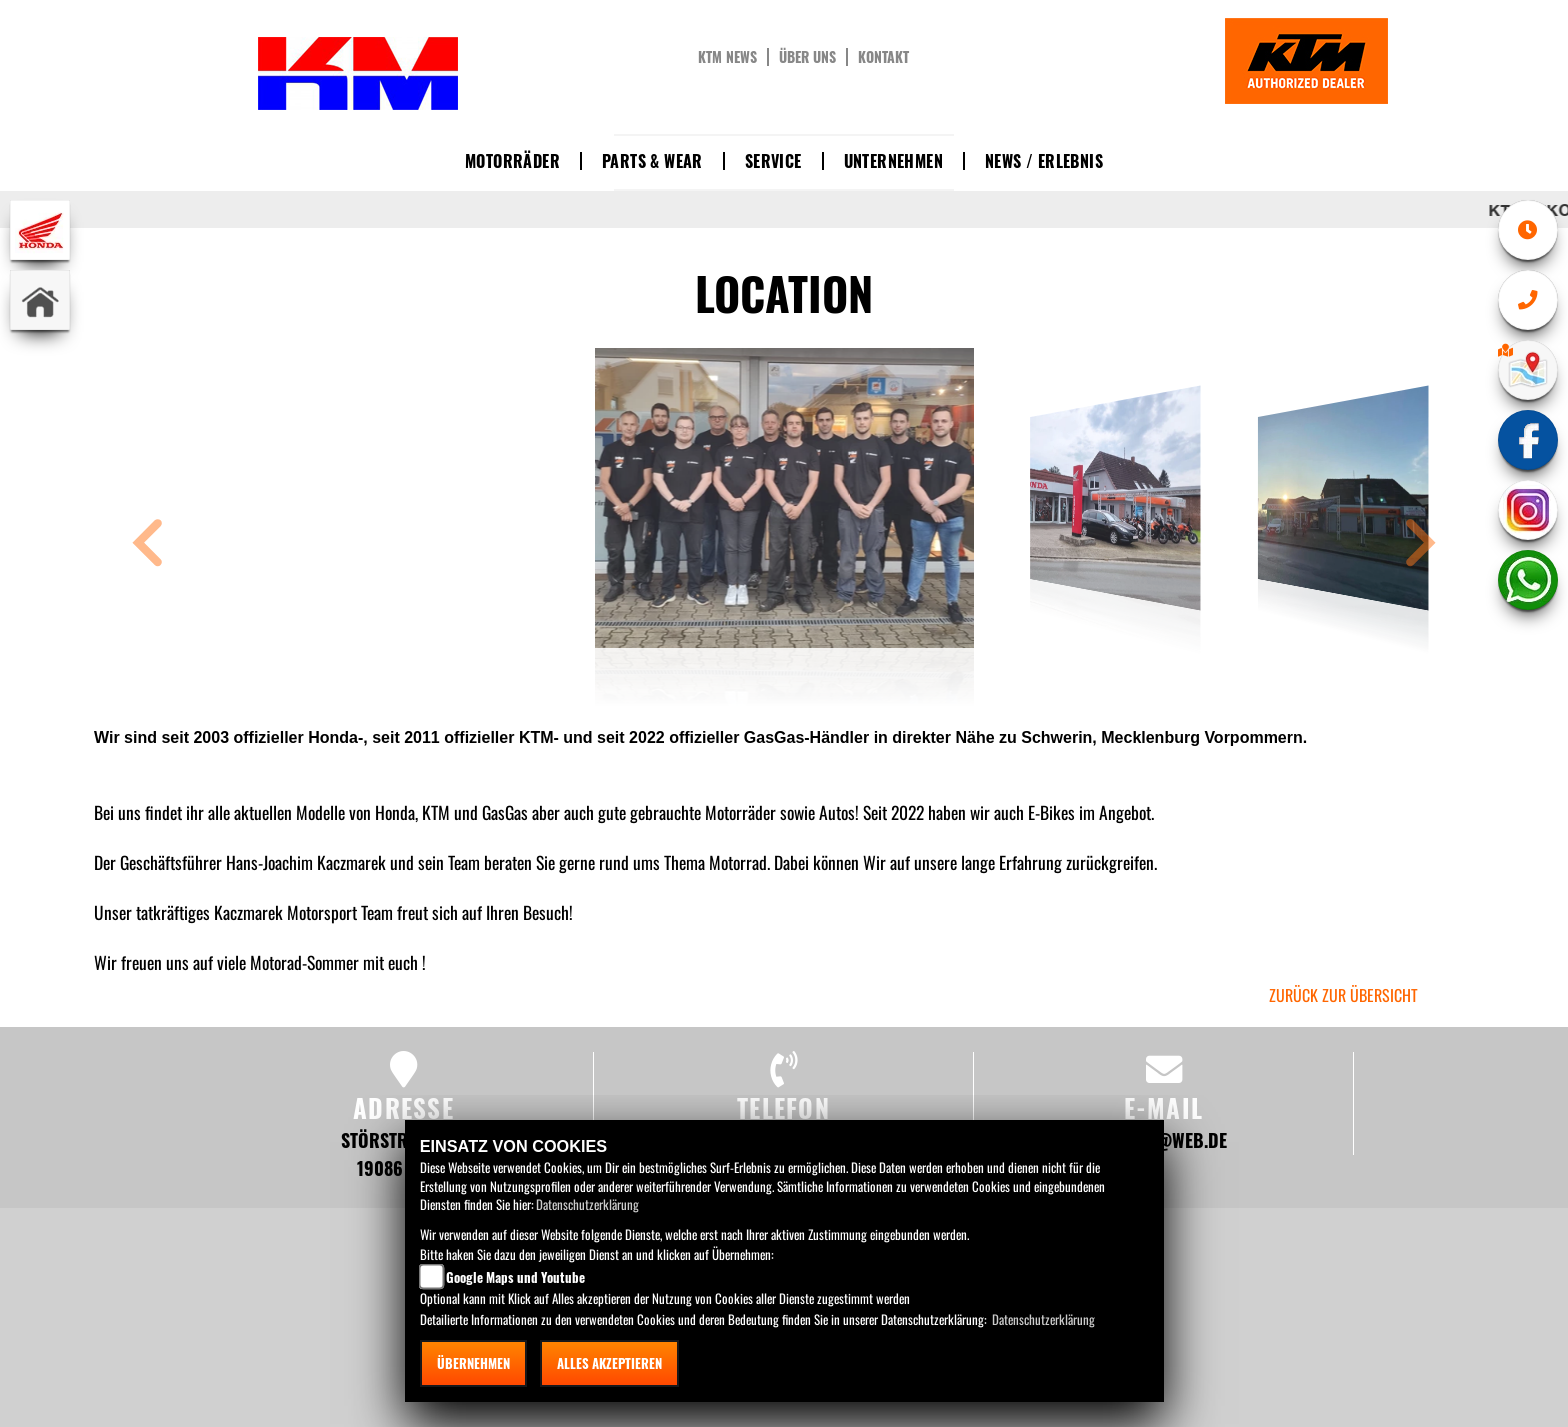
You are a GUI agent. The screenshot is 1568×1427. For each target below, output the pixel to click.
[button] (148, 545)
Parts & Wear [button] (652, 161)
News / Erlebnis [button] (1044, 161)
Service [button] (773, 161)
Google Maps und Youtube (515, 1277)
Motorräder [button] (512, 161)
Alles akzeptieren (609, 1363)
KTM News (727, 57)
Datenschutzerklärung (587, 1204)
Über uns (807, 57)
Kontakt (883, 57)
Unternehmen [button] (893, 161)
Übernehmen (473, 1363)
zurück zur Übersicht (1343, 995)
